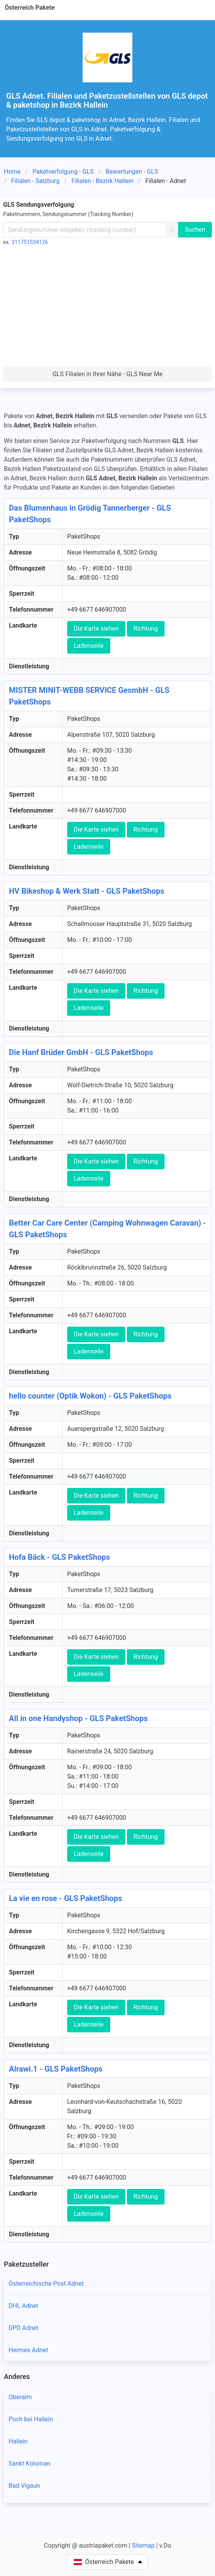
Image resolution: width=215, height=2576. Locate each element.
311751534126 (30, 242)
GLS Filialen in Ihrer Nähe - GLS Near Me (107, 374)
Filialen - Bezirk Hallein (102, 181)
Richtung (146, 628)
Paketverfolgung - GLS (63, 171)
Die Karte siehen (96, 628)
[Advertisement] (107, 308)
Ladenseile (89, 645)
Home (12, 171)
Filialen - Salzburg (35, 181)
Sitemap (143, 2545)
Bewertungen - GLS (132, 171)
